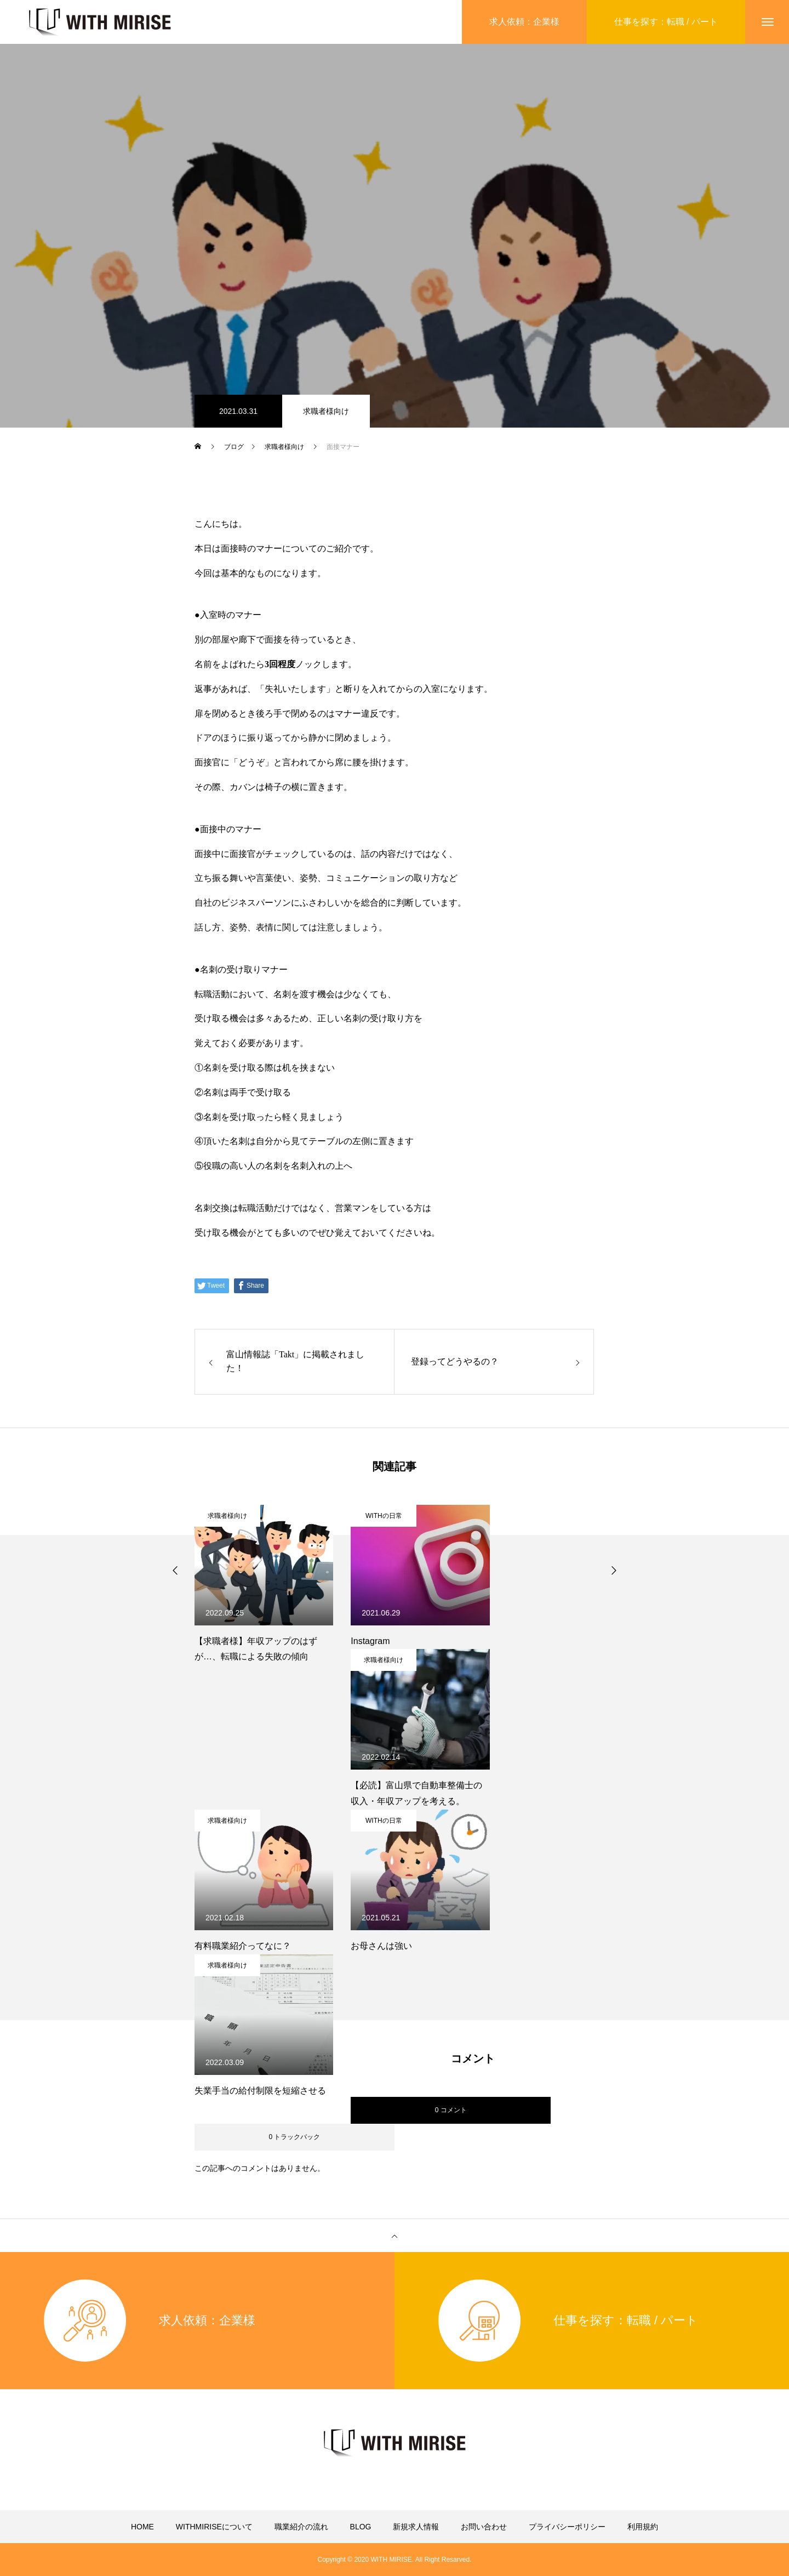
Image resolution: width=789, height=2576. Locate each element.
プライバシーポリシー (567, 2526)
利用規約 (642, 2526)
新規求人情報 (416, 2526)
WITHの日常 (383, 1516)
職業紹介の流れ (301, 2526)
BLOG (360, 2526)
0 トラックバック (294, 2137)
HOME (142, 2526)
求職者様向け (326, 411)
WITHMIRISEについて (214, 2526)
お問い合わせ (484, 2526)
